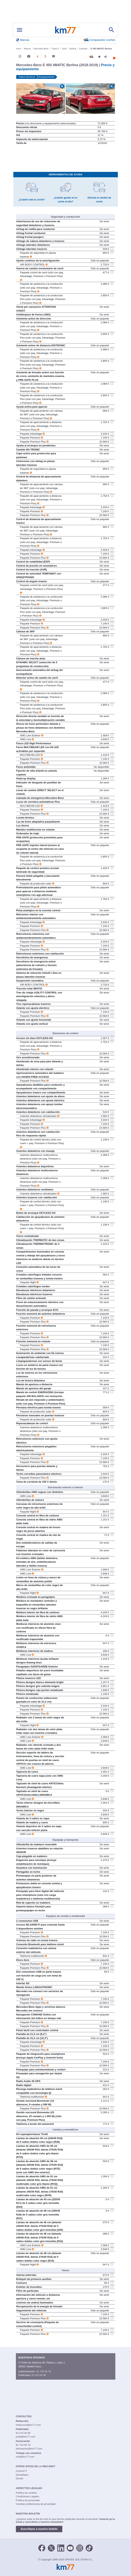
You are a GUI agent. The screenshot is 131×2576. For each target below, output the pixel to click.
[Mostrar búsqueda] (111, 29)
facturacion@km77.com (29, 2448)
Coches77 (21, 2471)
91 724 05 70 (43, 2371)
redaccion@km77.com (28, 2424)
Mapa (38, 2366)
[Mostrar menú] (19, 30)
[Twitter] (51, 2548)
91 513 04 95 (38, 2375)
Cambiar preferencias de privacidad (36, 2504)
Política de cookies (26, 2492)
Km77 (65, 29)
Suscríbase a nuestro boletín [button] (39, 2528)
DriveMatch (22, 2474)
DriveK (19, 2478)
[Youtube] (70, 2548)
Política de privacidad (28, 2500)
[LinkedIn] (60, 2548)
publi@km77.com (25, 2436)
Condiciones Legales (27, 2496)
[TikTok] (89, 2548)
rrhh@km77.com (25, 2456)
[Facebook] (41, 2548)
